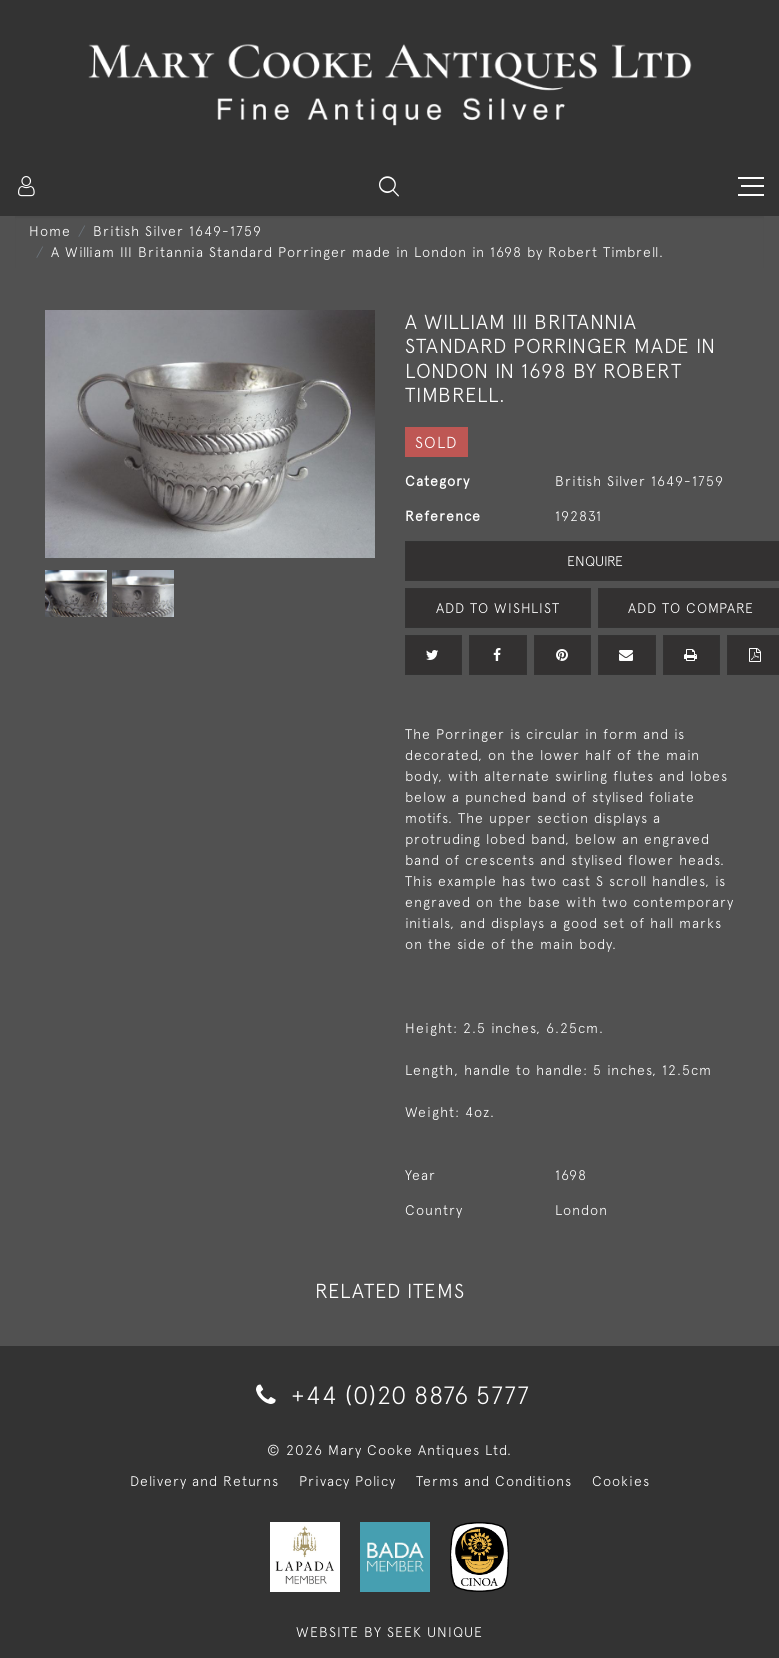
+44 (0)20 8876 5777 (389, 1394)
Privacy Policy (347, 1481)
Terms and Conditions (494, 1481)
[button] (389, 186)
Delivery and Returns (204, 1481)
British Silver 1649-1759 (177, 231)
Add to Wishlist (498, 608)
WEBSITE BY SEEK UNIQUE (389, 1632)
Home (50, 231)
